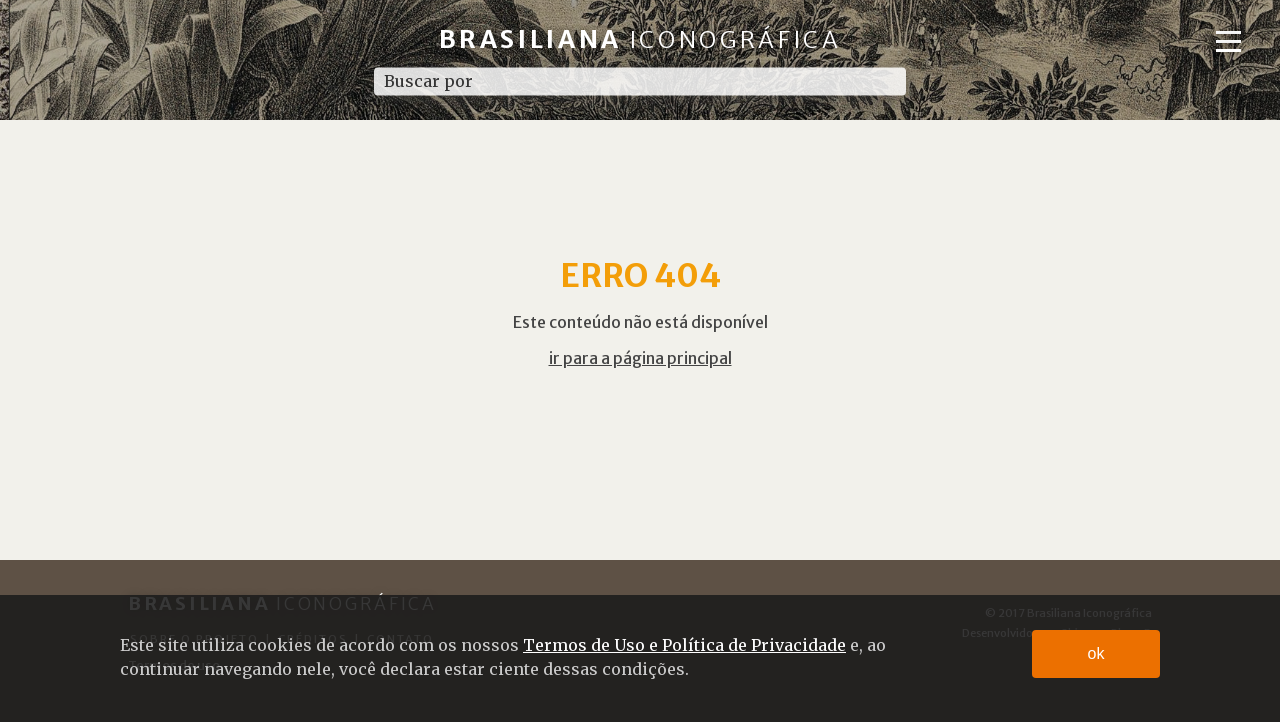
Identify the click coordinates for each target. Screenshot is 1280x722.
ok (1096, 653)
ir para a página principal (640, 358)
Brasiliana (640, 39)
